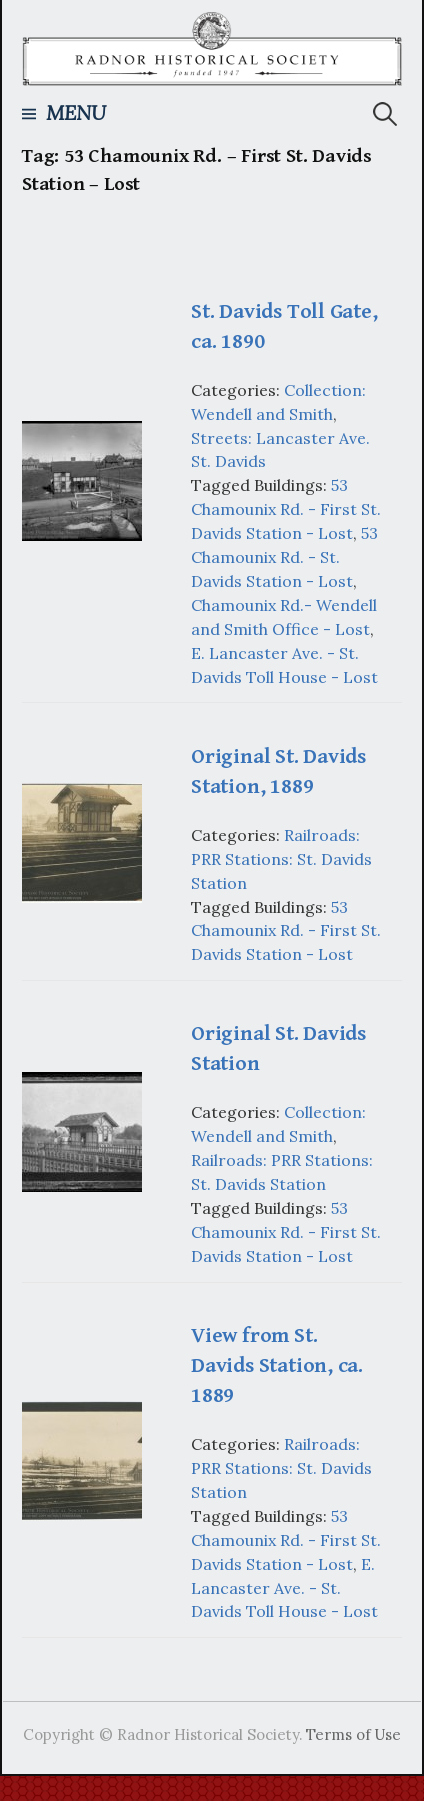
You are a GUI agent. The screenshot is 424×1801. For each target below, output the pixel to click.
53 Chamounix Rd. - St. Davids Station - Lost (284, 557)
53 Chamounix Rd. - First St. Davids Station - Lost (286, 509)
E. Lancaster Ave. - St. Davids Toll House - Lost (284, 1588)
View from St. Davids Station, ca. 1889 (277, 1365)
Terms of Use (353, 1734)
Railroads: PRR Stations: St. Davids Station (281, 859)
